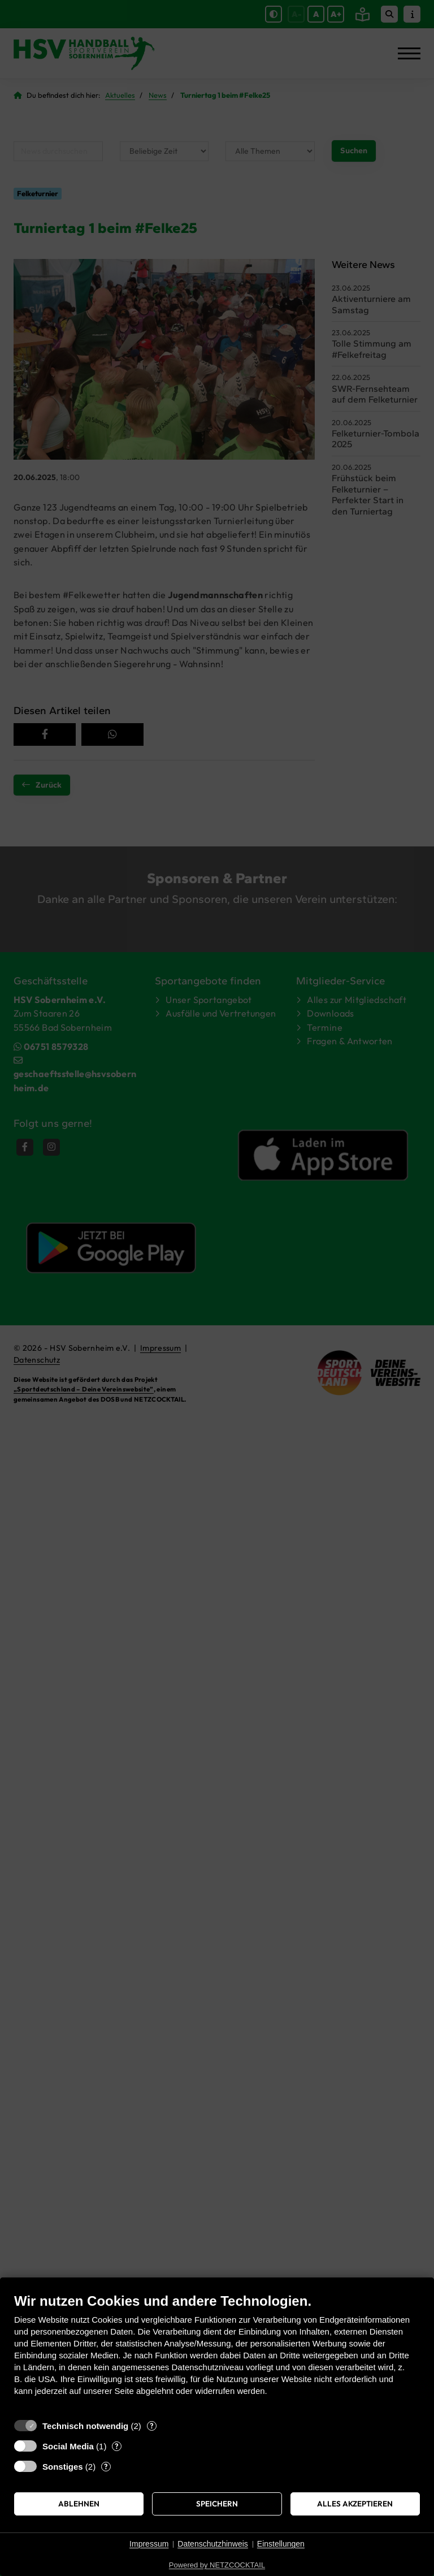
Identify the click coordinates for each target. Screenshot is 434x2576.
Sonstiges (62, 2466)
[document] (217, 2352)
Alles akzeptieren (355, 2504)
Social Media (68, 2446)
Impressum (148, 2543)
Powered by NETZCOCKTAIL (217, 2565)
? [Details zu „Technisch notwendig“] (152, 2425)
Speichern (217, 2504)
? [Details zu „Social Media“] (117, 2445)
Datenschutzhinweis (212, 2543)
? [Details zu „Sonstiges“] (106, 2466)
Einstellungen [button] (281, 2543)
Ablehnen (78, 2504)
